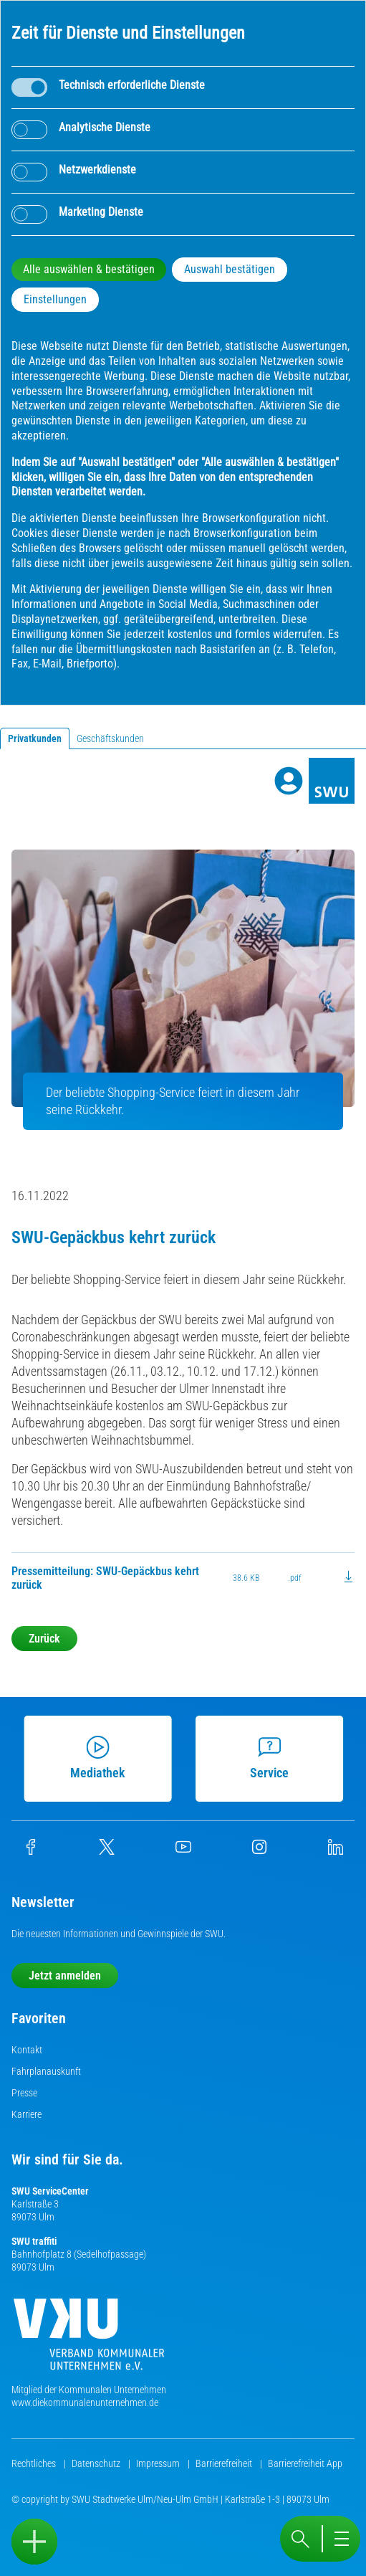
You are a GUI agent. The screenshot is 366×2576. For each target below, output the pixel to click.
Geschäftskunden (110, 738)
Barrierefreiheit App (305, 2463)
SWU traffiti (34, 2241)
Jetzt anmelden (65, 1975)
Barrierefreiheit (225, 2463)
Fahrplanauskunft (46, 2071)
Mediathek (103, 1758)
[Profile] (288, 780)
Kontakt (26, 2049)
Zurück (44, 1638)
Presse (24, 2093)
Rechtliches (34, 2463)
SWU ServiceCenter (50, 2191)
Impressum (159, 2463)
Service (275, 1758)
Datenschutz (97, 2463)
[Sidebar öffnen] (34, 2542)
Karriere (26, 2114)
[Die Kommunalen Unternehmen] (88, 2339)
